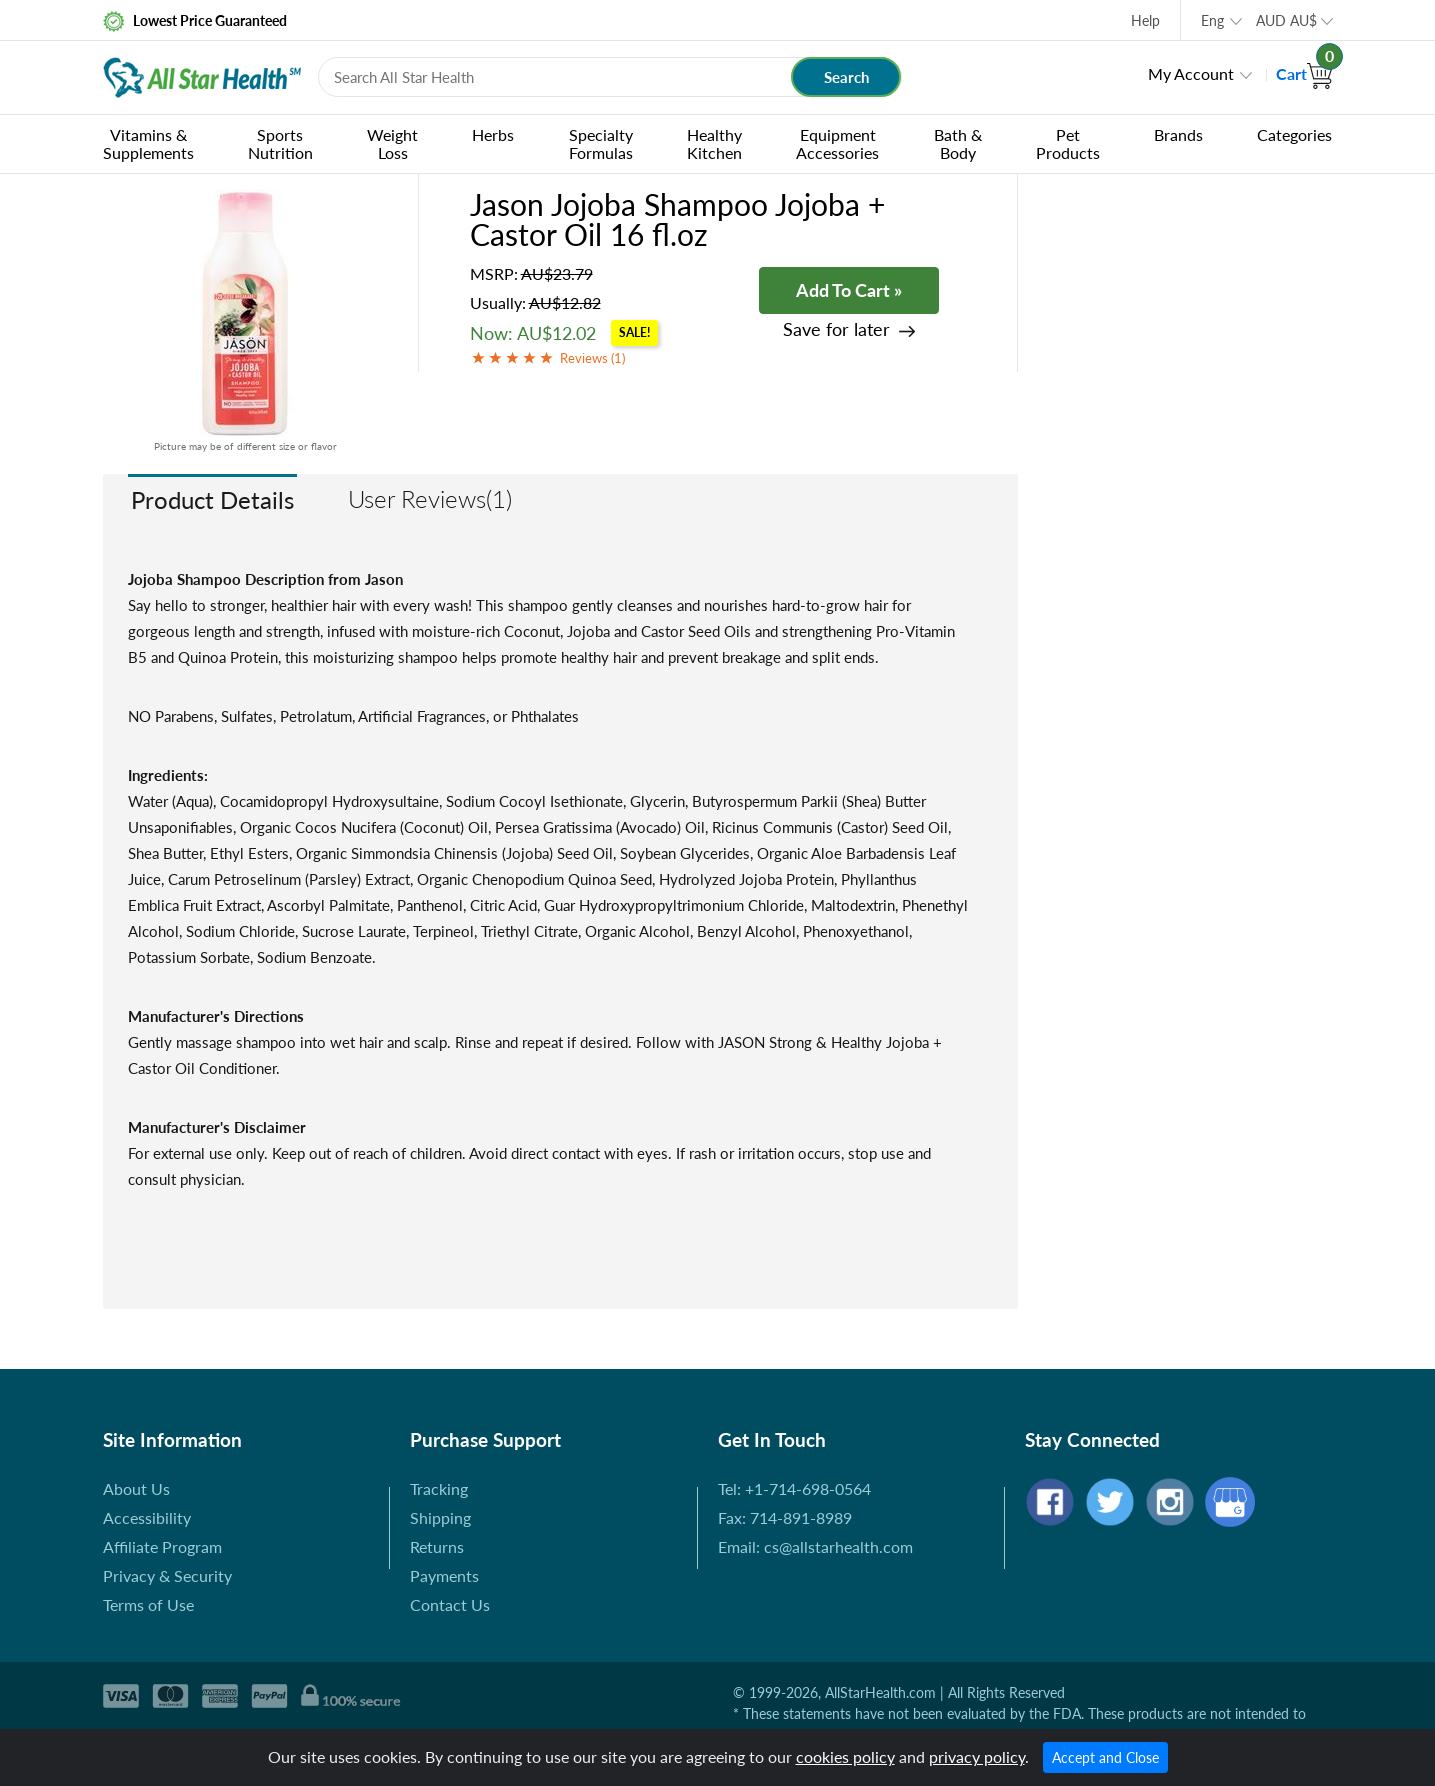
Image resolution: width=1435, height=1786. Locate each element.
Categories (1294, 134)
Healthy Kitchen (714, 143)
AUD (1286, 20)
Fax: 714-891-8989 (785, 1517)
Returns (437, 1546)
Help (1145, 20)
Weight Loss (392, 143)
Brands (1178, 134)
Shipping (440, 1517)
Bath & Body (958, 143)
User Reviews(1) (430, 498)
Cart (1304, 73)
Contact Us (450, 1604)
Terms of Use (148, 1604)
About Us (136, 1488)
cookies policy (845, 1756)
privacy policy (977, 1756)
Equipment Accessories (837, 143)
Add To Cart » (849, 290)
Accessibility (147, 1517)
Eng (1212, 20)
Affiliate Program (162, 1546)
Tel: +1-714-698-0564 (794, 1488)
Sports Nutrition (280, 143)
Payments (444, 1575)
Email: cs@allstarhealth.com (815, 1546)
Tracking (439, 1488)
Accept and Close (1105, 1757)
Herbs (493, 134)
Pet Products (1068, 143)
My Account (1191, 73)
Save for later (836, 329)
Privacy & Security (167, 1575)
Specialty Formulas (601, 143)
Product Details (212, 499)
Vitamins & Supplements (148, 143)
